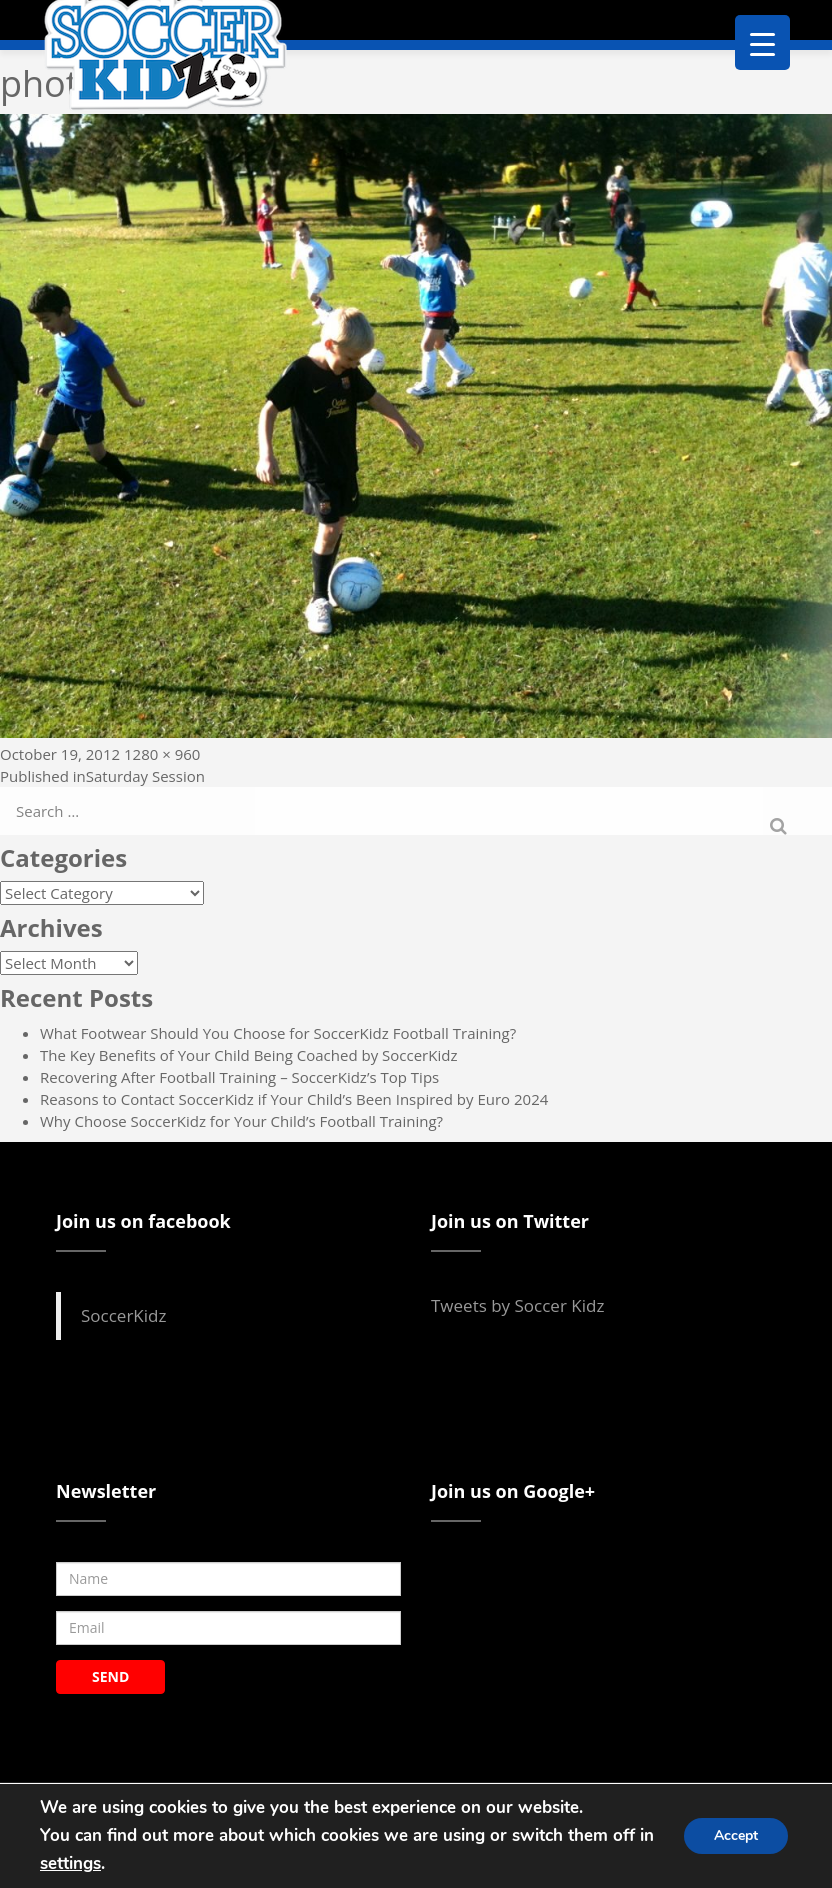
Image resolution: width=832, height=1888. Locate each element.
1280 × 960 (162, 754)
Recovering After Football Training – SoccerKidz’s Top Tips (239, 1077)
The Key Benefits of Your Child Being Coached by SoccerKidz (248, 1055)
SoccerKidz (123, 1315)
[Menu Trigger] (762, 42)
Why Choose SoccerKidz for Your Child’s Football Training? (241, 1121)
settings (70, 1863)
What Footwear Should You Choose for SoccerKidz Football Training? (278, 1033)
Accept (736, 1835)
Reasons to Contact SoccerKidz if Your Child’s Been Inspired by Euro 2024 (294, 1099)
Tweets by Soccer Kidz (517, 1305)
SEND (110, 1676)
